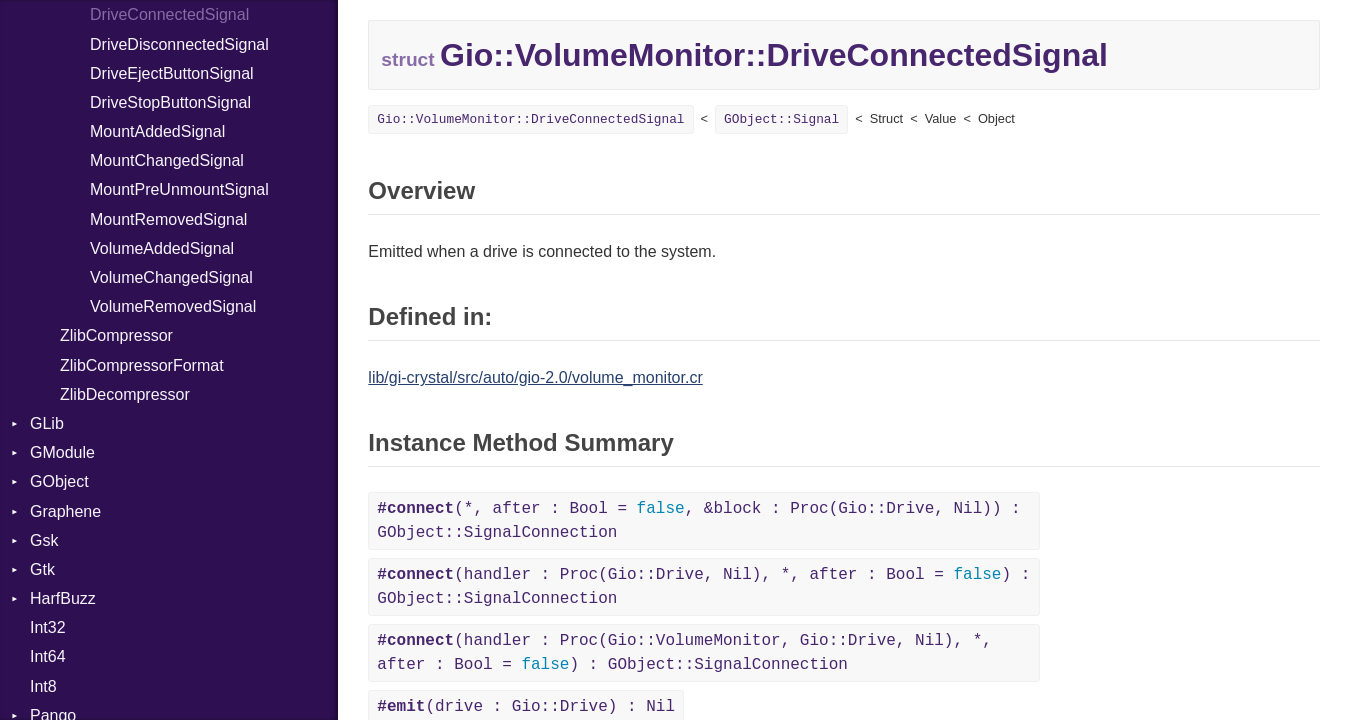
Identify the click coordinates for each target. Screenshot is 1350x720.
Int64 (48, 656)
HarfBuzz (63, 598)
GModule (62, 452)
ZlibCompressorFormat (142, 365)
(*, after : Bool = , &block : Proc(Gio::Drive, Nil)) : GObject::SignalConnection (698, 521)
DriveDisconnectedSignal (179, 44)
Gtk (42, 569)
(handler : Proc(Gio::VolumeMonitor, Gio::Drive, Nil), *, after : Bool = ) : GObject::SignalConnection (684, 653)
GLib (47, 423)
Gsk (44, 540)
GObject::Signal (781, 119)
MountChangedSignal (167, 160)
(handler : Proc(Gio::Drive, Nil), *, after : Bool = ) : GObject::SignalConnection (703, 587)
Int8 (43, 686)
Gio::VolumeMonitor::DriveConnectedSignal (530, 119)
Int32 (48, 627)
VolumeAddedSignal (162, 248)
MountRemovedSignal (168, 219)
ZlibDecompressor (125, 394)
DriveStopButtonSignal (170, 102)
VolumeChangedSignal (171, 277)
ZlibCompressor (116, 335)
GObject (59, 481)
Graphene (65, 511)
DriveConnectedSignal (169, 14)
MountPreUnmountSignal (179, 189)
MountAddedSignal (157, 131)
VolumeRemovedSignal (173, 306)
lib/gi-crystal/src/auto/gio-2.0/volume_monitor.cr (535, 377)
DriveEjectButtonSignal (172, 73)
